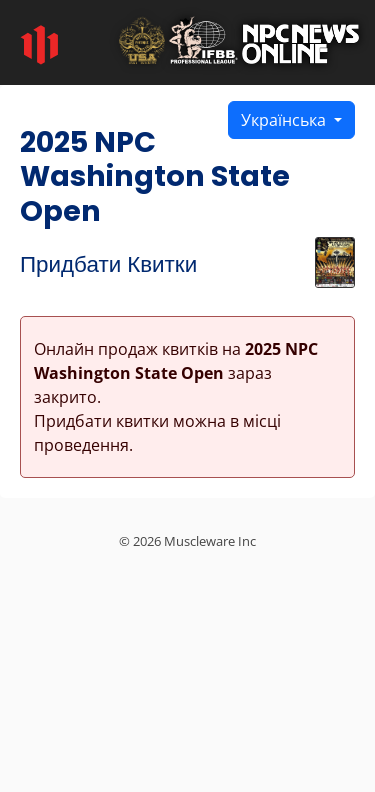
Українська (285, 120)
